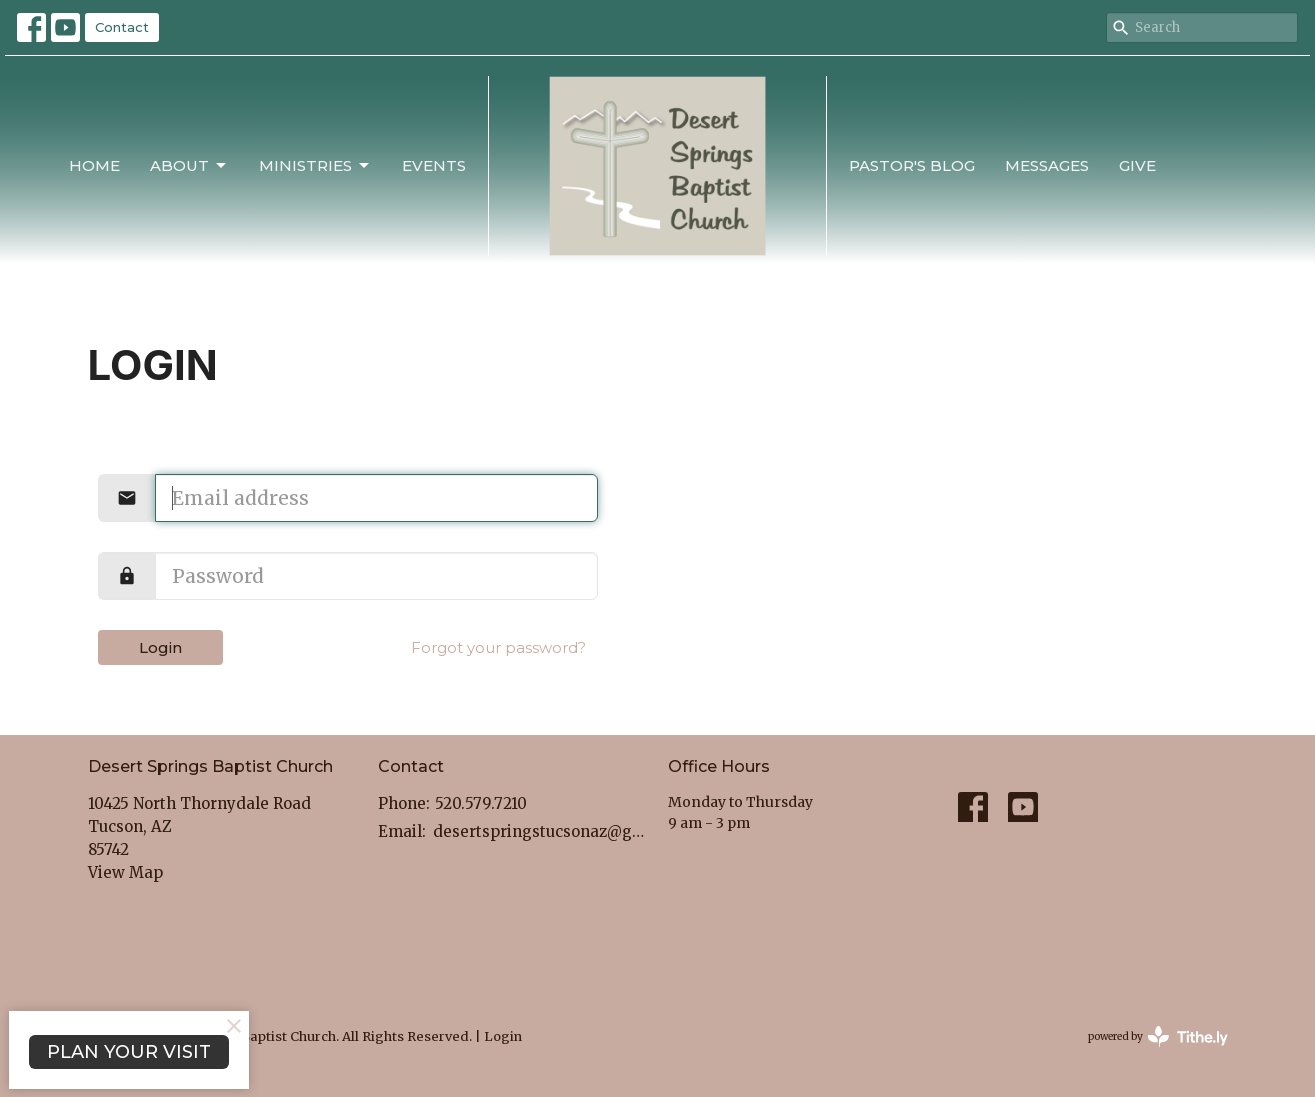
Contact (122, 27)
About (189, 166)
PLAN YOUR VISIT (129, 1052)
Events (434, 165)
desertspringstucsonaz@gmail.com (540, 831)
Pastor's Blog (912, 165)
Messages (1047, 165)
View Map (125, 872)
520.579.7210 (481, 803)
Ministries (315, 166)
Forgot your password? (498, 647)
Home (94, 165)
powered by (1158, 1036)
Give (1137, 165)
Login (160, 647)
